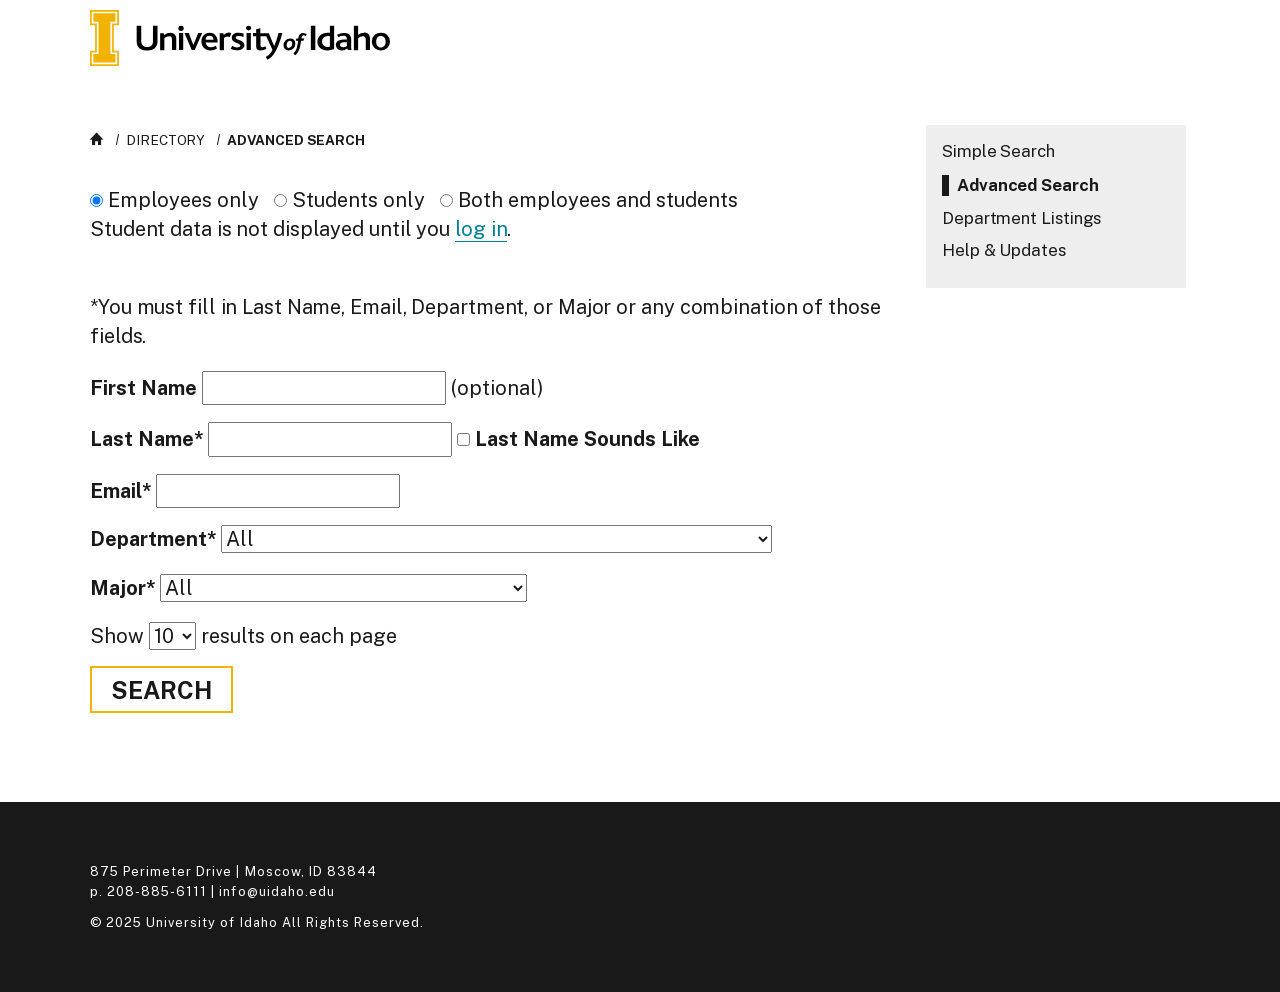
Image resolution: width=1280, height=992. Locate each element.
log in (481, 229)
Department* (153, 539)
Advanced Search (296, 140)
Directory (165, 140)
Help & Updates (1004, 250)
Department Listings (1021, 218)
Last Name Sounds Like (587, 439)
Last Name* (146, 439)
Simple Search (998, 151)
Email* (120, 491)
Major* (122, 588)
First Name (143, 388)
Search (161, 690)
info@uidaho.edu (276, 891)
